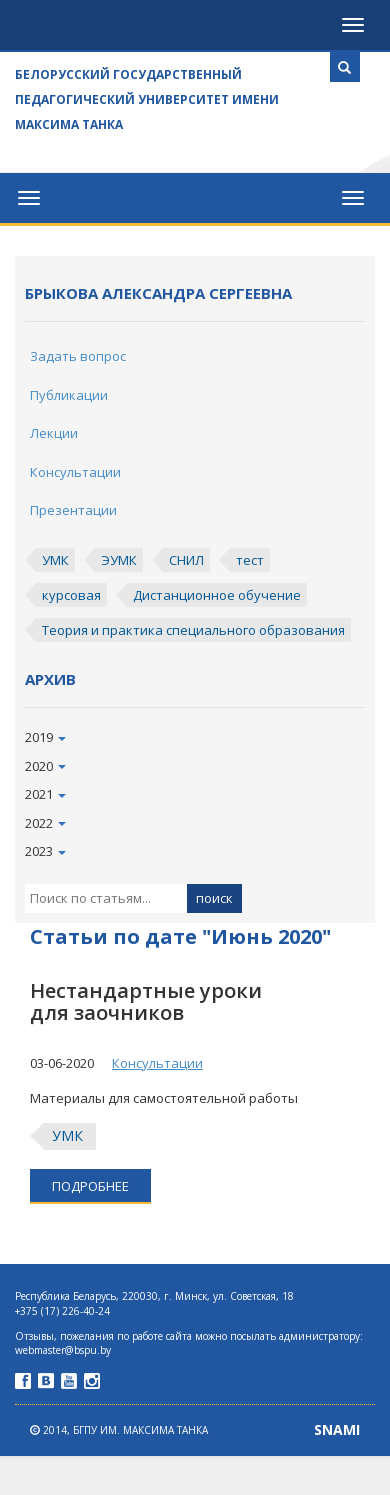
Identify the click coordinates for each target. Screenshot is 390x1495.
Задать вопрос (78, 356)
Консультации (75, 472)
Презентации (73, 510)
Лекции (54, 433)
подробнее (90, 1186)
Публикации (69, 395)
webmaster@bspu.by (63, 1350)
